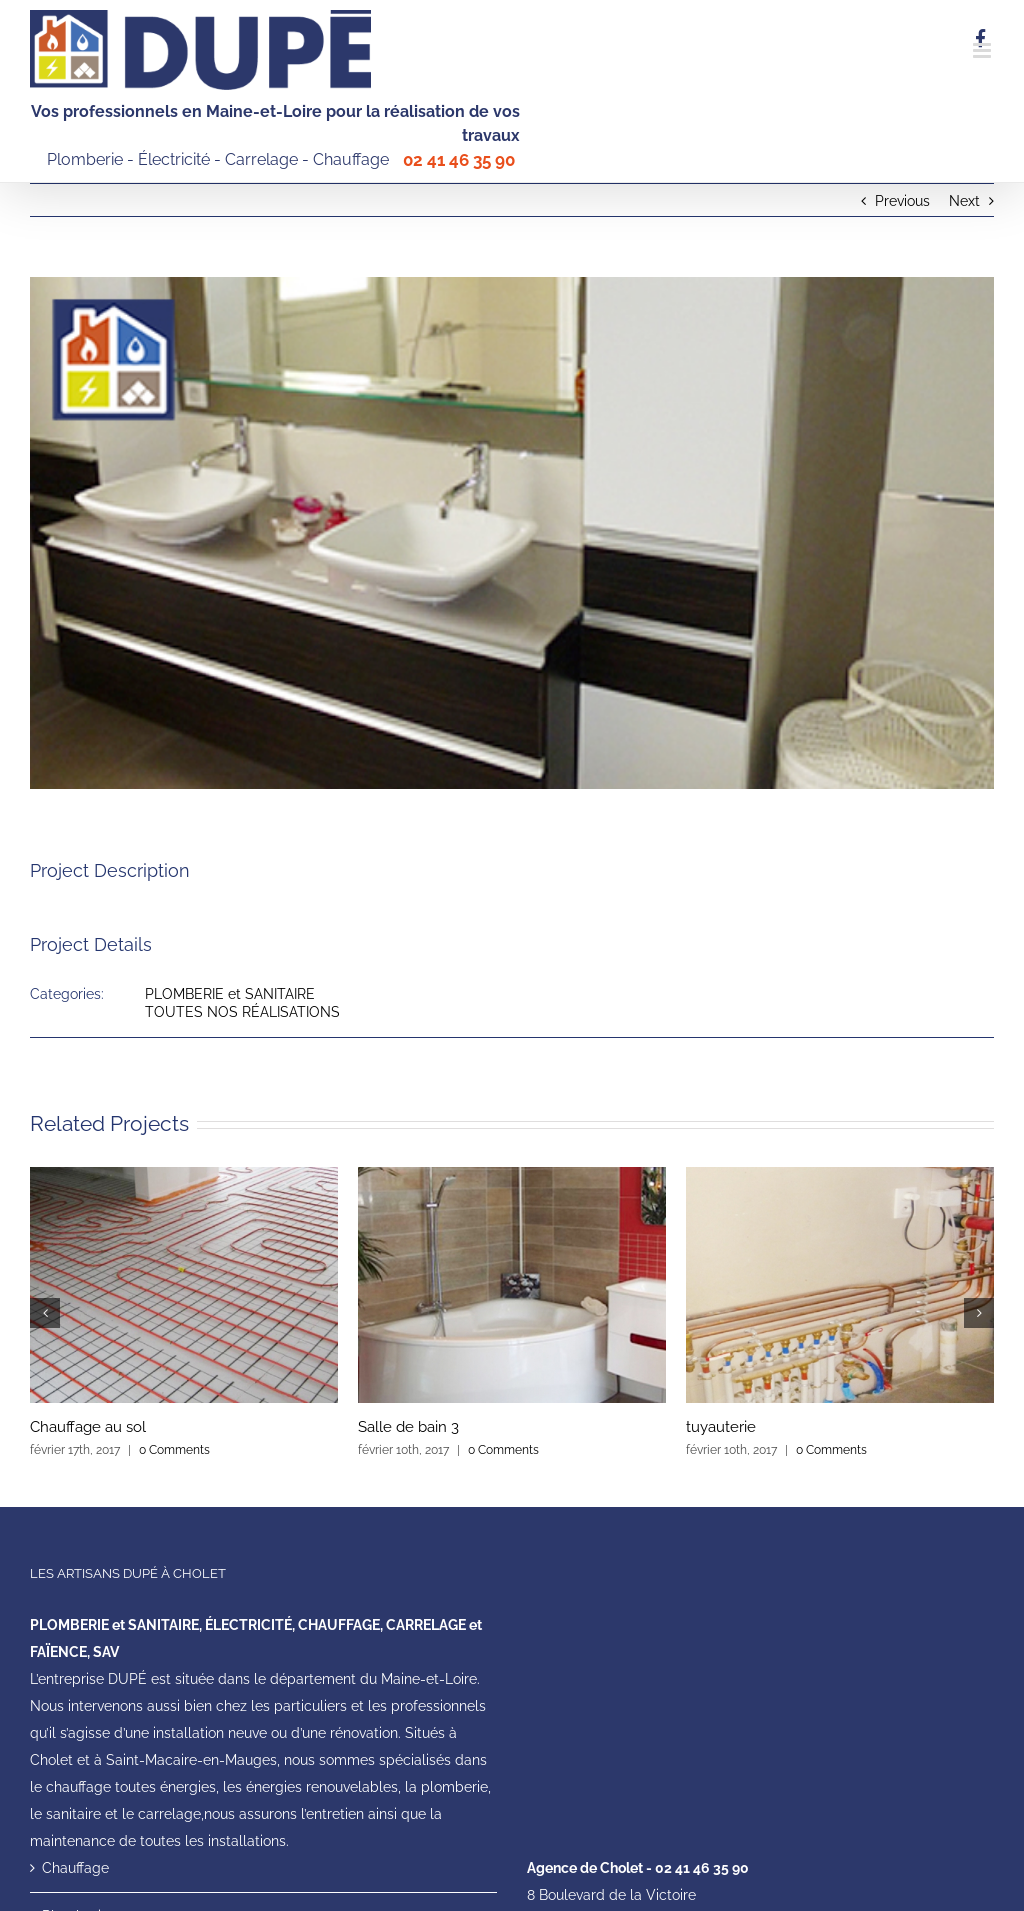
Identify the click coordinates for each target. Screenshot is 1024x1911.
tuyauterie (721, 1427)
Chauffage (75, 1868)
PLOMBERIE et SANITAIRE (230, 994)
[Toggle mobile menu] (983, 50)
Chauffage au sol (88, 1427)
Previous (902, 201)
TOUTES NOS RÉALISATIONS (242, 1012)
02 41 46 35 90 (457, 160)
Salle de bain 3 (408, 1427)
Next (964, 201)
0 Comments (174, 1450)
